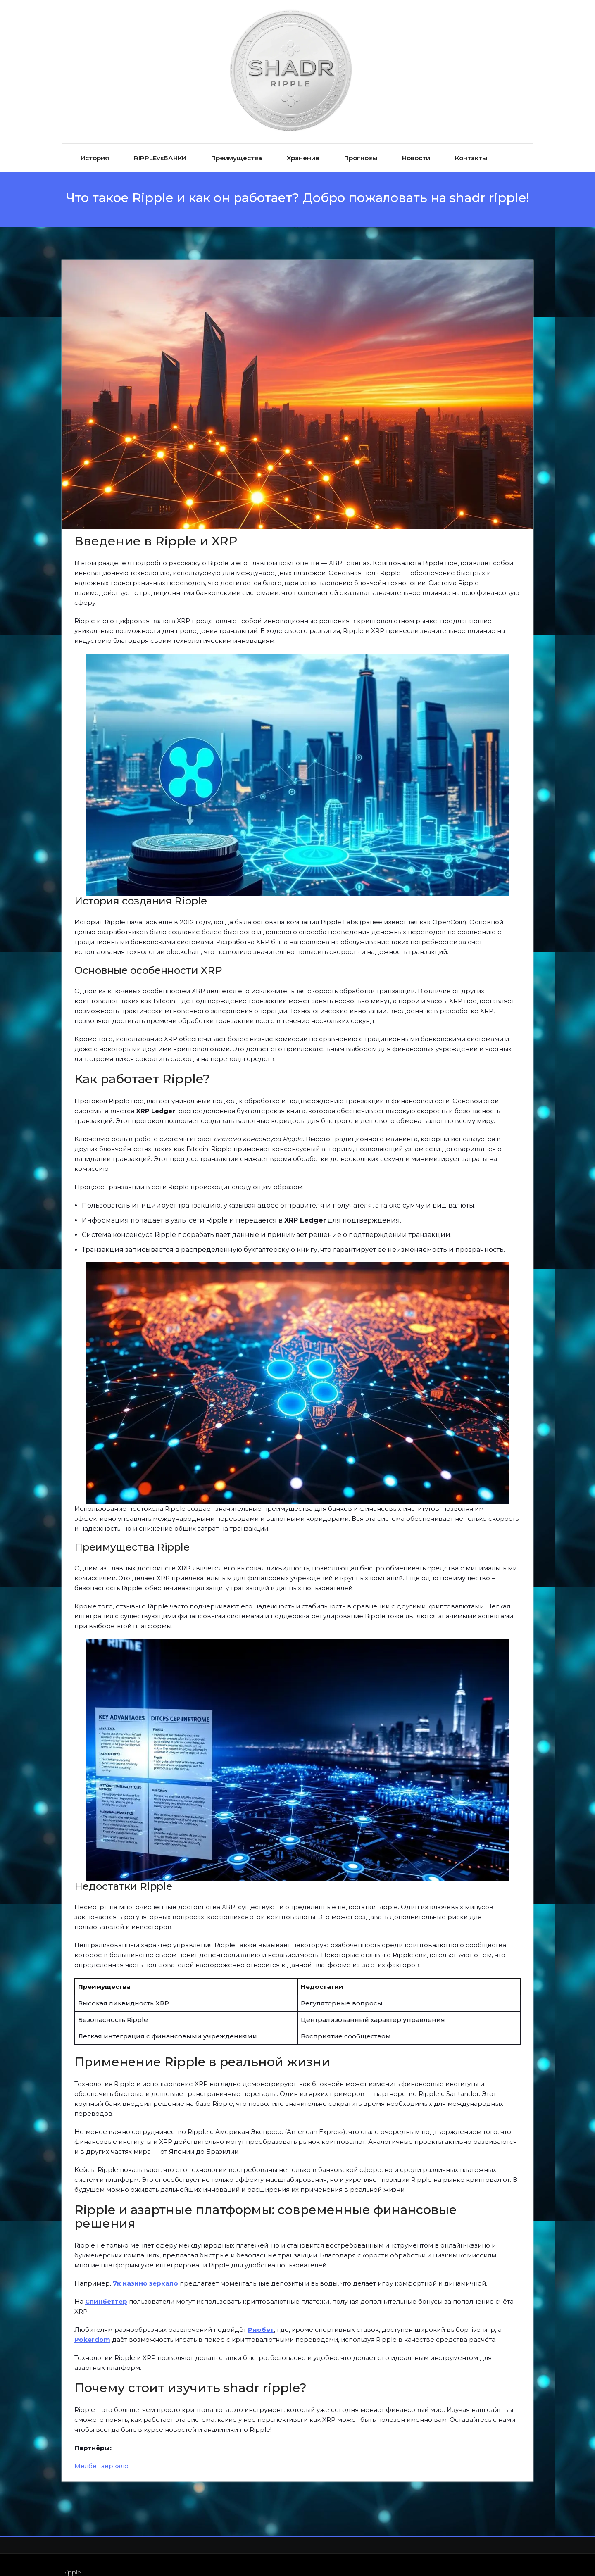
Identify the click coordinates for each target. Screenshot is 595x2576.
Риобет (261, 2314)
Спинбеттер (106, 2286)
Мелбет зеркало (101, 2451)
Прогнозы (360, 143)
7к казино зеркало (145, 2268)
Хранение (303, 143)
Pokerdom (92, 2324)
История (95, 143)
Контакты (471, 143)
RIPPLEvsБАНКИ (160, 143)
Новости (416, 143)
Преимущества (236, 143)
